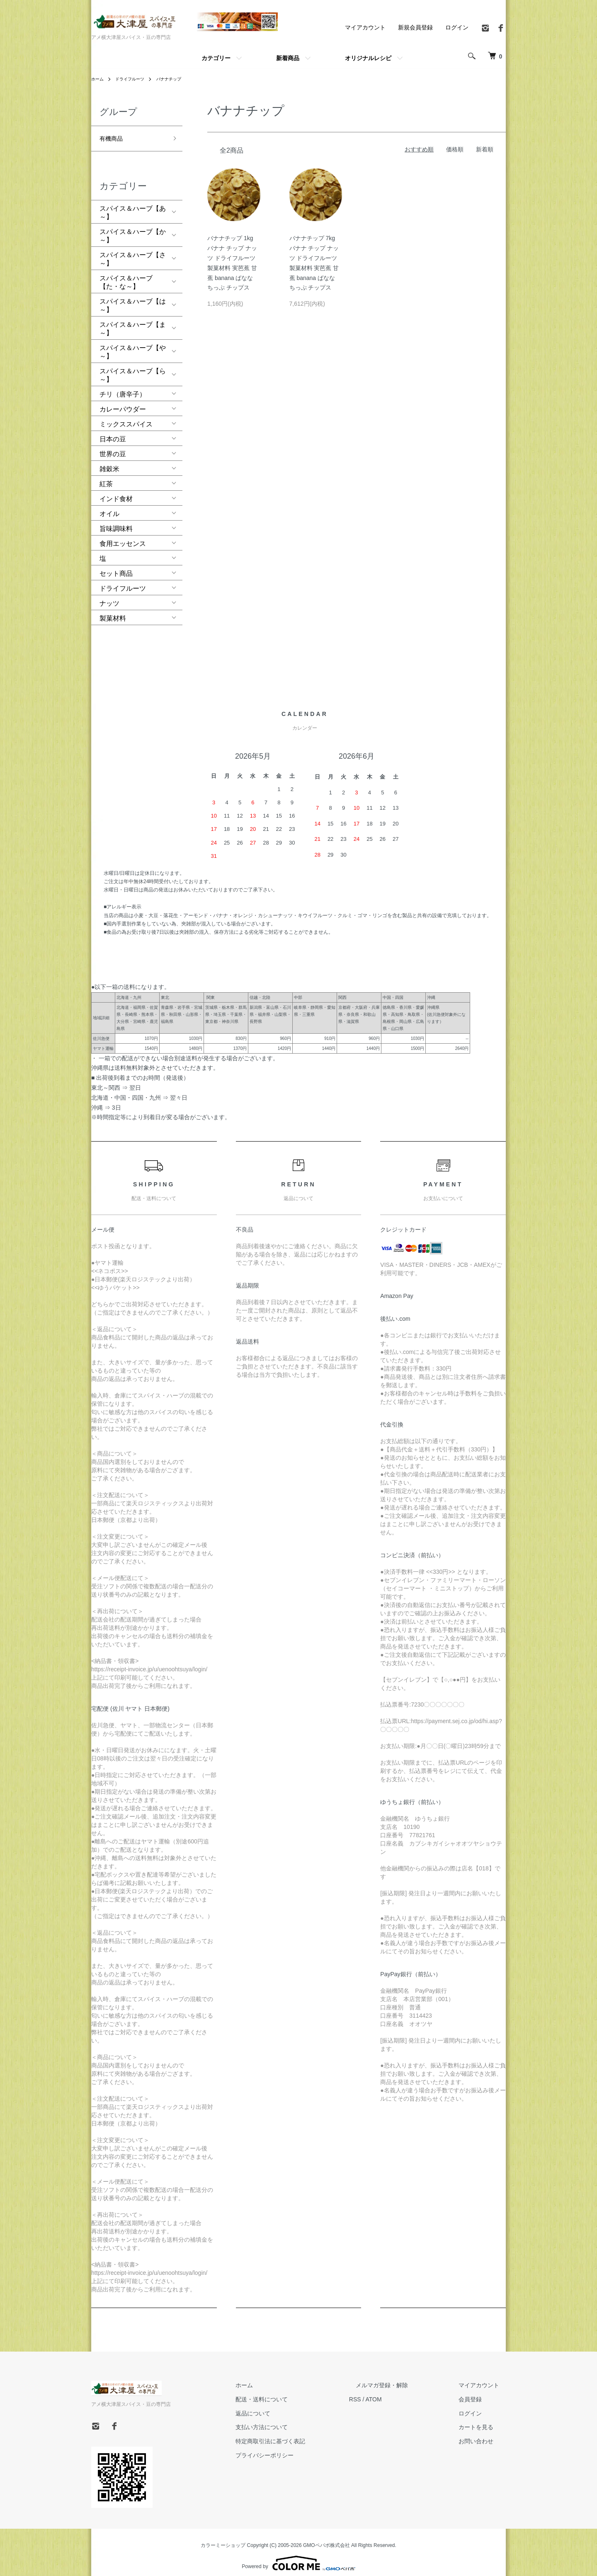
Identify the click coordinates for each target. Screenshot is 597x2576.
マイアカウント (365, 27)
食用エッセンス (123, 536)
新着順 (484, 149)
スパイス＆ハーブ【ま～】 (133, 321)
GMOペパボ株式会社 (326, 2538)
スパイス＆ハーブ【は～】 (133, 298)
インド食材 (116, 491)
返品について (286, 2406)
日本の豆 (113, 432)
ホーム (98, 79)
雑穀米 (109, 461)
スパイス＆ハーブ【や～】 (133, 345)
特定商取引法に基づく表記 (303, 2434)
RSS (382, 2392)
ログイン (456, 27)
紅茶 (106, 476)
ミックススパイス (126, 417)
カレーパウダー (123, 402)
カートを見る (482, 2420)
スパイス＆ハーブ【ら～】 (133, 368)
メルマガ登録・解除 (402, 2378)
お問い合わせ (482, 2434)
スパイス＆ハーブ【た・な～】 (126, 275)
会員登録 (476, 2392)
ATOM (400, 2392)
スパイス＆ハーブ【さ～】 (133, 252)
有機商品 (113, 135)
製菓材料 (113, 611)
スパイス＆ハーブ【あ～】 (133, 205)
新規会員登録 (415, 27)
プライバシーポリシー (298, 2448)
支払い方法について (295, 2420)
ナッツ (109, 596)
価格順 (455, 149)
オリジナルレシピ (368, 58)
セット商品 (116, 566)
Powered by (298, 2556)
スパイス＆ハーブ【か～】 (133, 228)
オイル (109, 506)
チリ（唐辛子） (123, 387)
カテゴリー (216, 58)
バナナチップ (179, 79)
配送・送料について (295, 2392)
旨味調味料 (116, 521)
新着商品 (287, 58)
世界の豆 (113, 446)
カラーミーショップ (223, 2538)
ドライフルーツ (135, 79)
